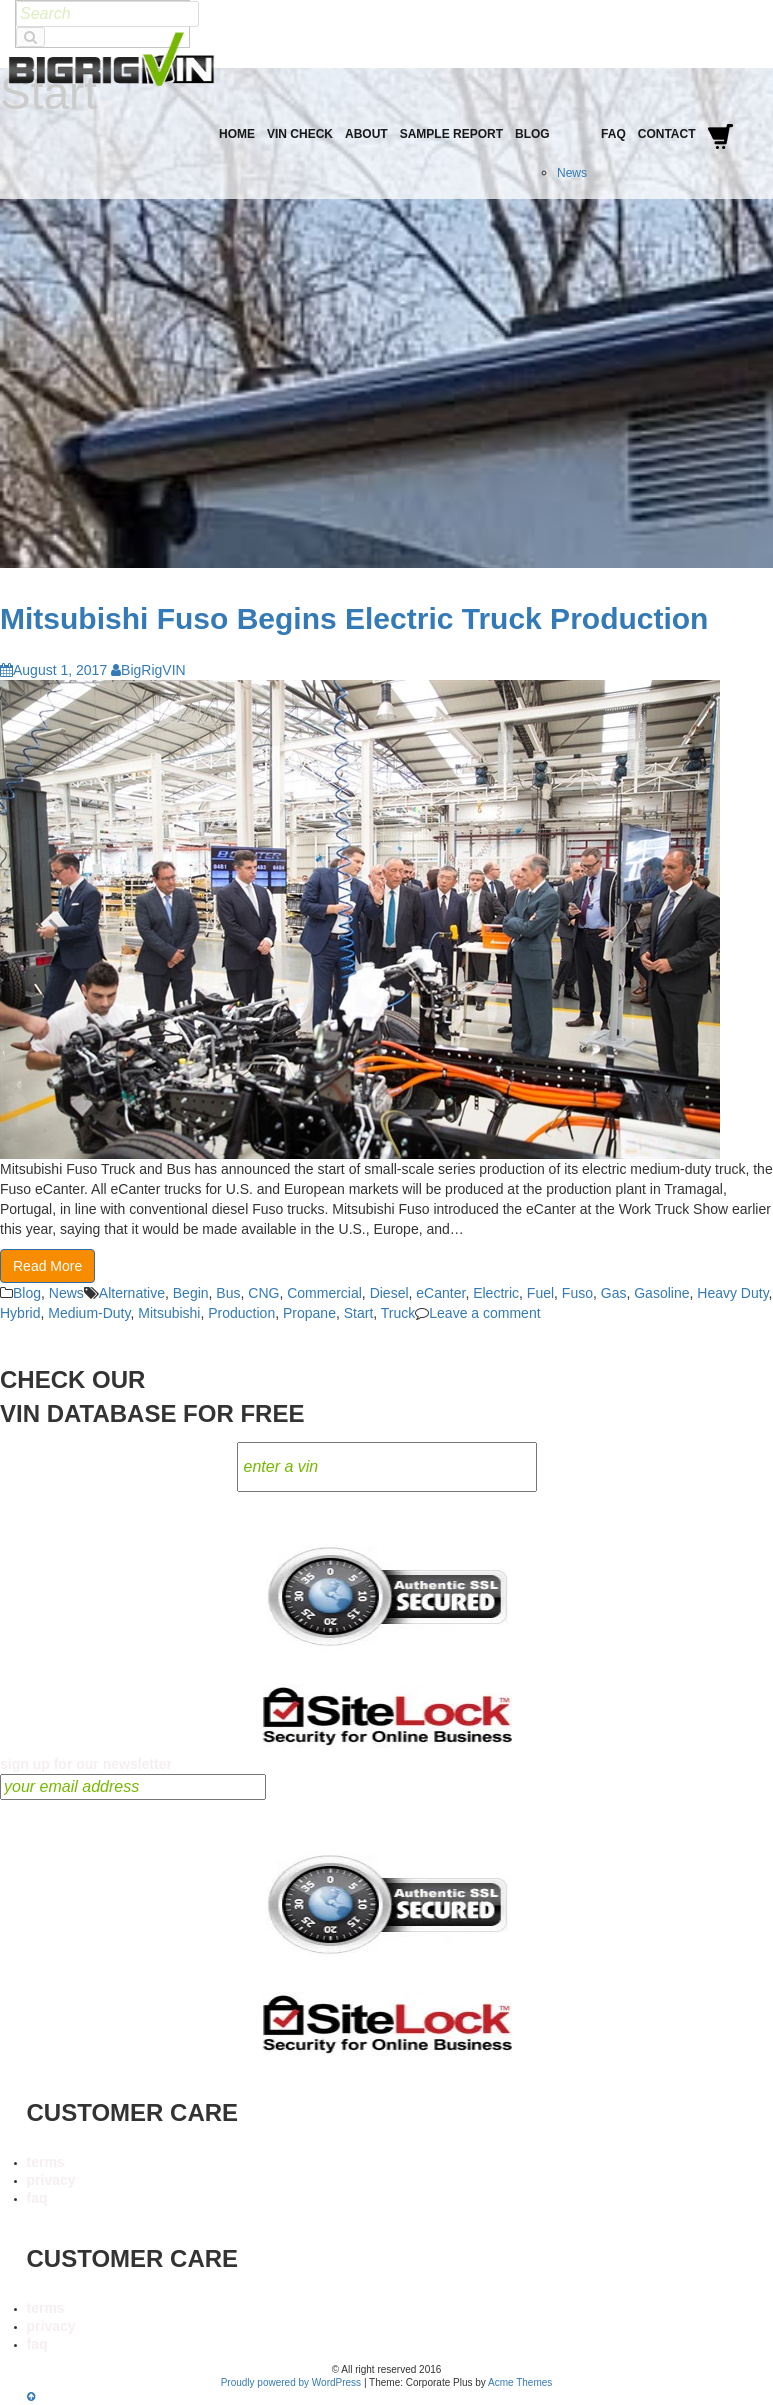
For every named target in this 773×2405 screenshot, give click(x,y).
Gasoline (661, 1293)
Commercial (324, 1293)
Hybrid (20, 1313)
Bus (228, 1293)
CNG (263, 1293)
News (572, 173)
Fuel (540, 1293)
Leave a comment (484, 1313)
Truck (398, 1313)
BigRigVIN (148, 670)
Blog (532, 134)
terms (46, 2162)
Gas (614, 1293)
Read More (47, 1266)
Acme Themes (520, 2382)
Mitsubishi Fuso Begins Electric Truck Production (354, 618)
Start (359, 1313)
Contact (667, 134)
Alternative (132, 1293)
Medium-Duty (89, 1313)
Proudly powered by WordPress (291, 2382)
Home (237, 134)
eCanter (440, 1293)
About (366, 134)
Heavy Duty (732, 1293)
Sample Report (451, 134)
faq (37, 2198)
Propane (309, 1313)
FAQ (613, 134)
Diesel (389, 1293)
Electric (496, 1293)
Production (241, 1313)
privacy (51, 2180)
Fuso (577, 1293)
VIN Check (300, 134)
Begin (191, 1293)
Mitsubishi (169, 1313)
